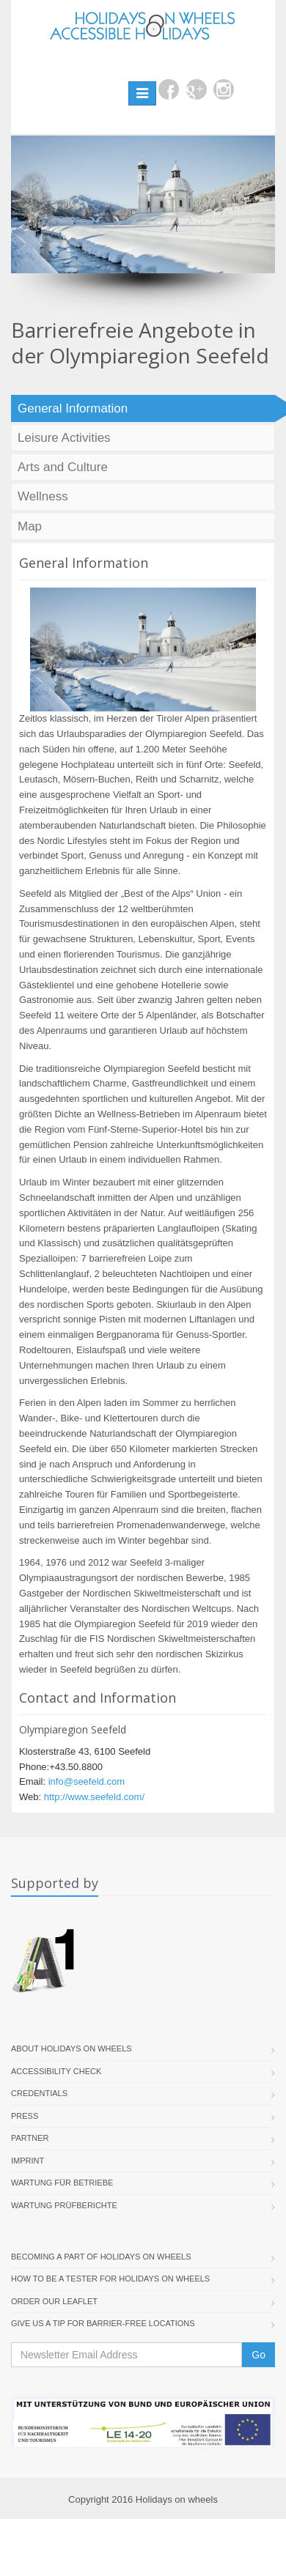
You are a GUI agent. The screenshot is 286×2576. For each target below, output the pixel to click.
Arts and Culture (63, 467)
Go (258, 2355)
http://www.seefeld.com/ (94, 1796)
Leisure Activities (64, 438)
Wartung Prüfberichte (64, 2205)
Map (30, 526)
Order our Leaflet (54, 2301)
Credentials (39, 2093)
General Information (73, 408)
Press (24, 2115)
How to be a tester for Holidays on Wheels (110, 2278)
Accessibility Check (56, 2071)
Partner (30, 2137)
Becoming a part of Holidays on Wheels (101, 2256)
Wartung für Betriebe (62, 2182)
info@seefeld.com (86, 1781)
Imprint (27, 2160)
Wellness (43, 496)
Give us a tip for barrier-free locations (103, 2323)
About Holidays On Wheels (71, 2048)
